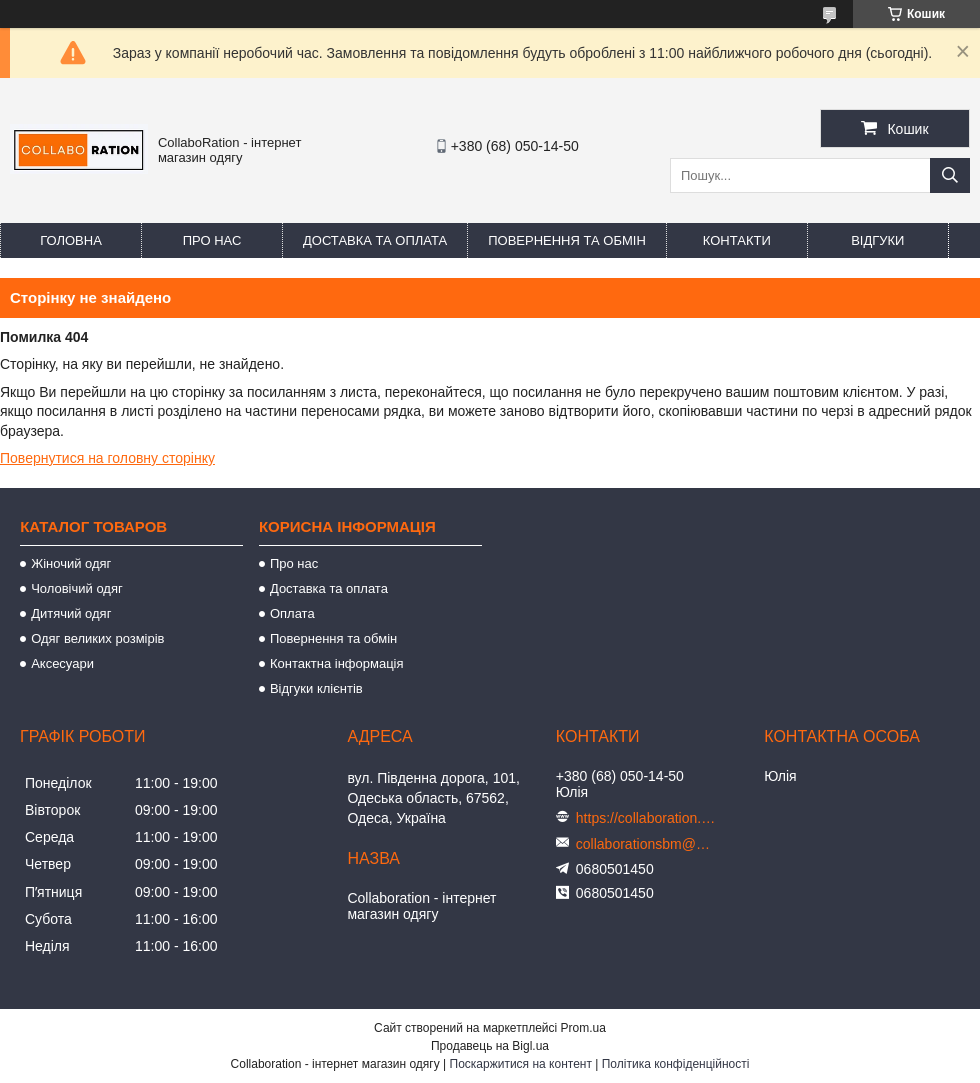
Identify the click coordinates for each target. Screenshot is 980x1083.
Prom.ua (583, 1028)
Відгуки (877, 240)
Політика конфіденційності (676, 1064)
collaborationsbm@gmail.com (646, 844)
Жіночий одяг (71, 563)
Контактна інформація (337, 663)
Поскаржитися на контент (521, 1064)
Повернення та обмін (567, 240)
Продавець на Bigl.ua (490, 1046)
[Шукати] (950, 175)
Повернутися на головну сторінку (107, 458)
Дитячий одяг (71, 613)
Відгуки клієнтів (316, 688)
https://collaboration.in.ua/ (646, 818)
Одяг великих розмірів (97, 638)
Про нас (212, 240)
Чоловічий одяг (77, 588)
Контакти (737, 240)
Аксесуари (62, 663)
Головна (71, 240)
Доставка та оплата (375, 240)
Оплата (292, 613)
